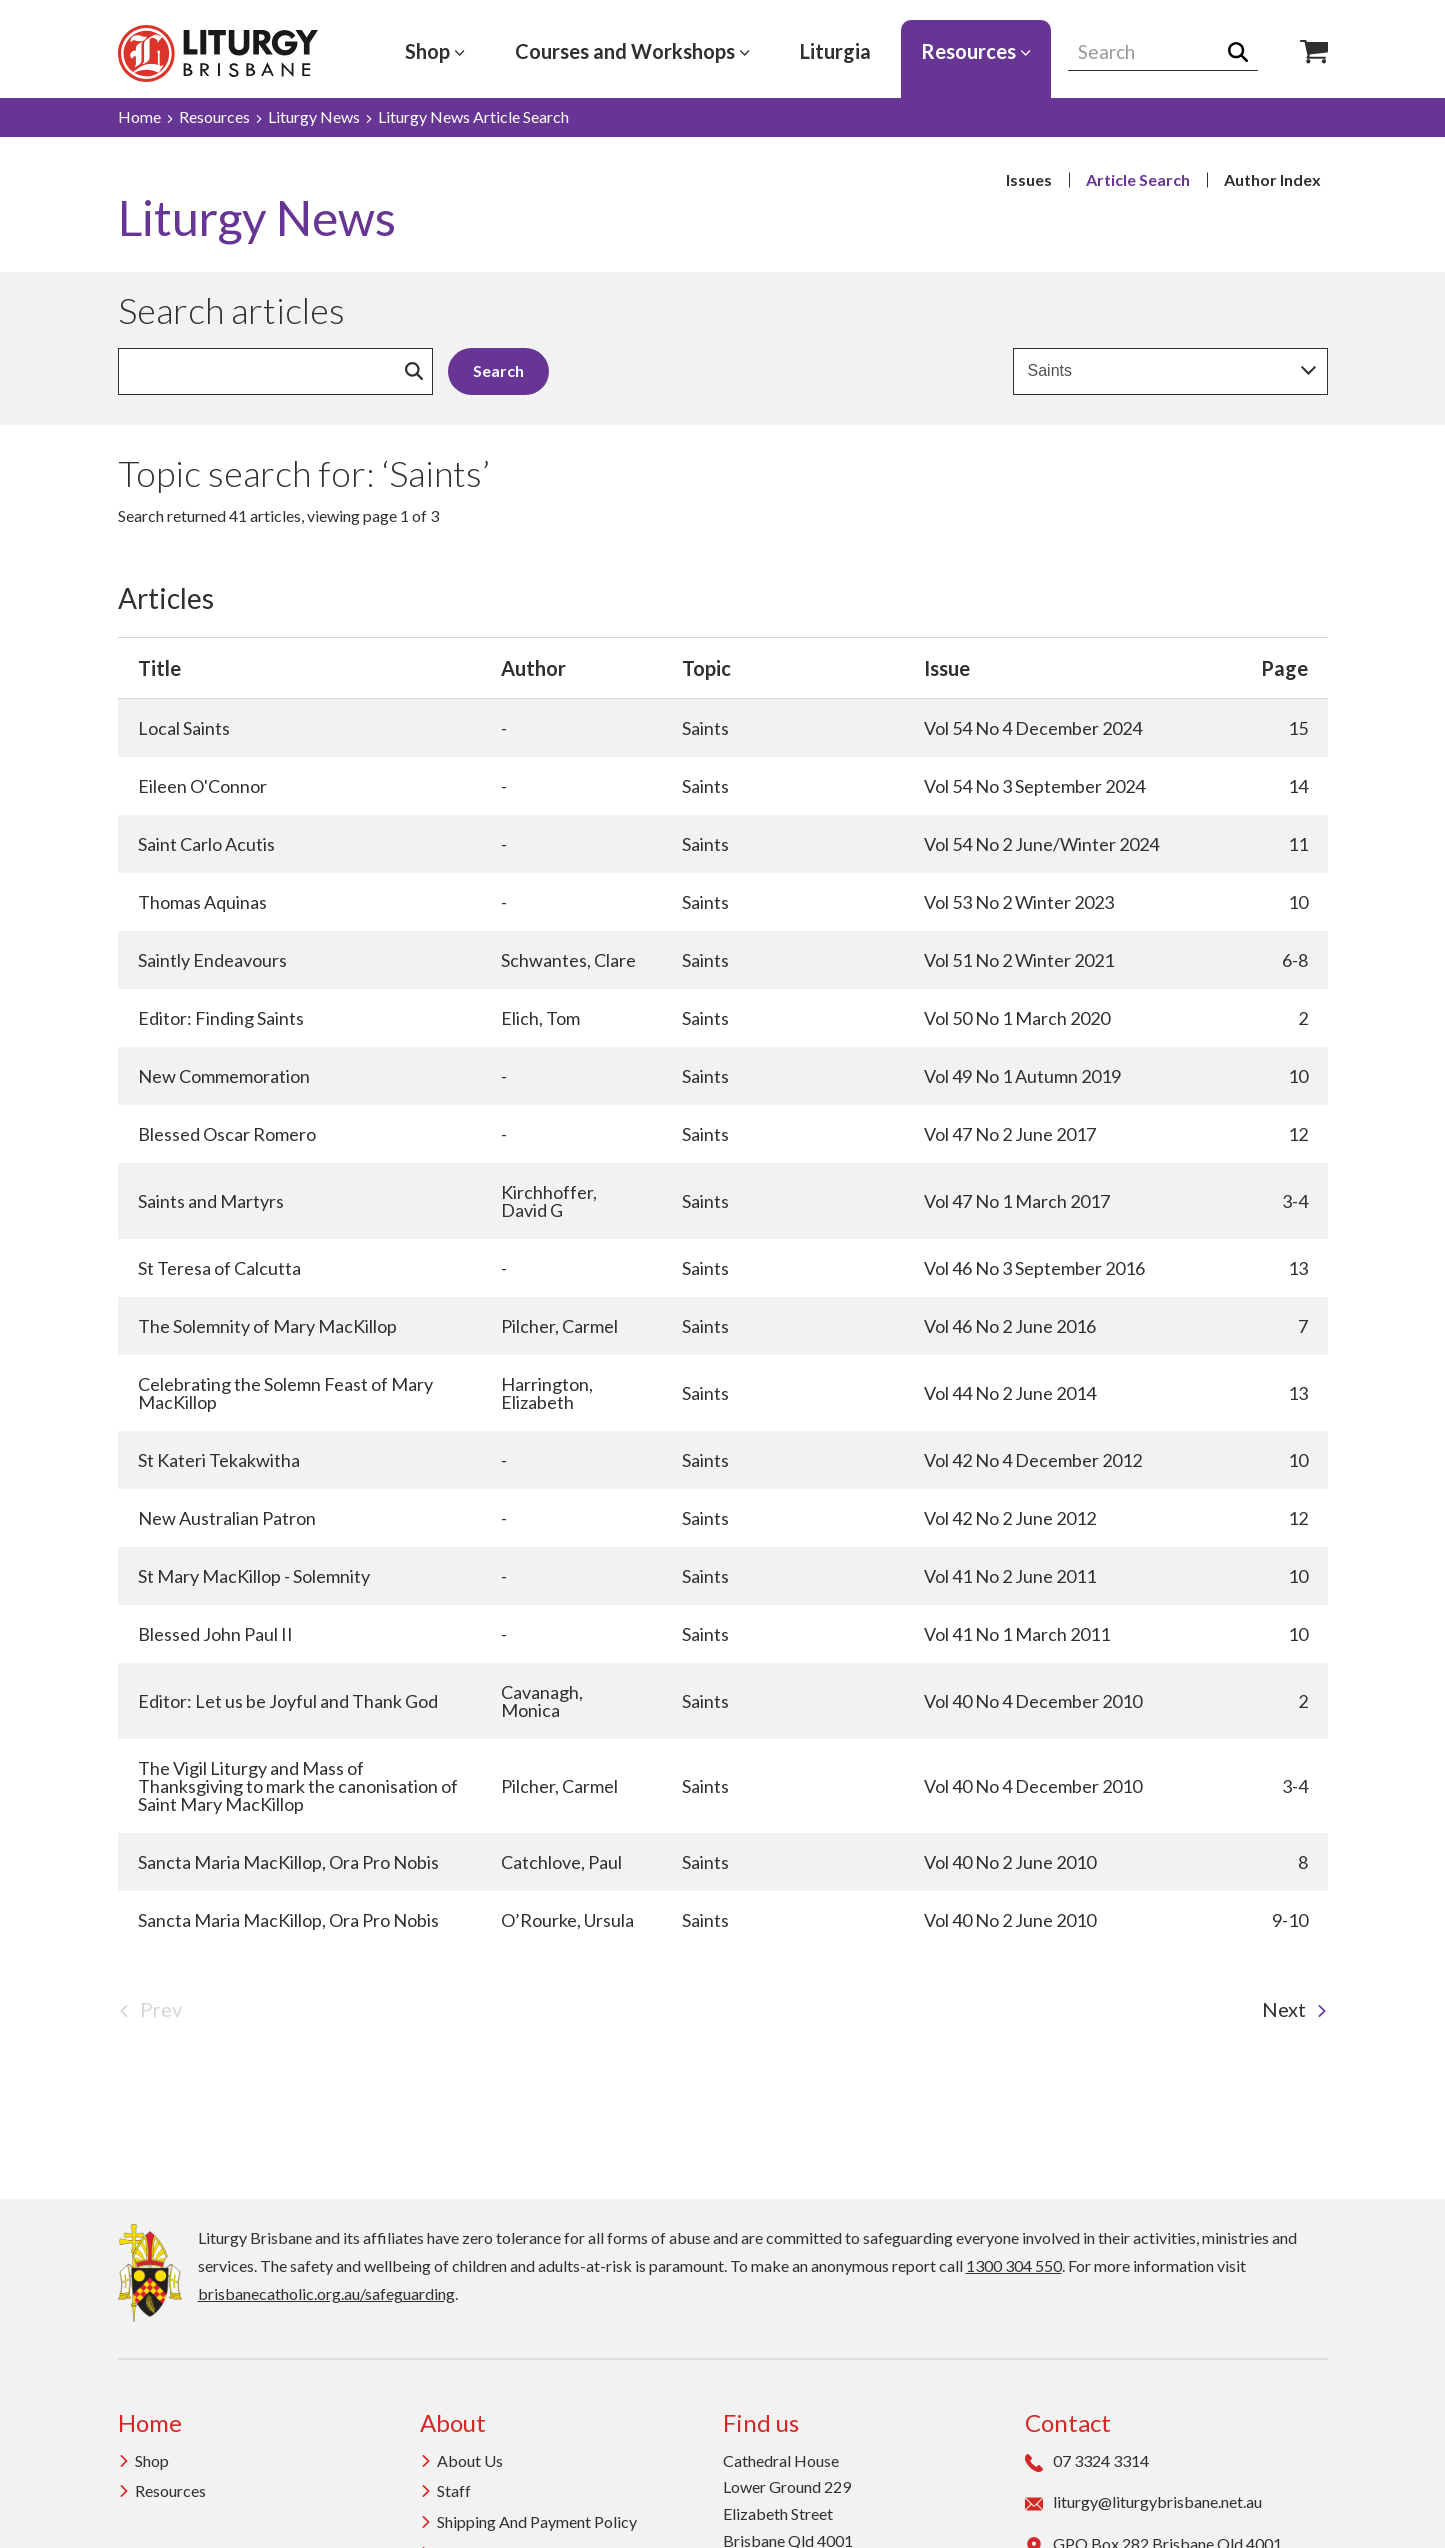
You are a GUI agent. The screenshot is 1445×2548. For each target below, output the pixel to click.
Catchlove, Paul (561, 1862)
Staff (445, 2490)
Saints (705, 728)
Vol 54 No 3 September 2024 (1034, 786)
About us (461, 2460)
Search (1244, 52)
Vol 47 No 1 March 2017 (1017, 1201)
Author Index (1272, 179)
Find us (761, 2422)
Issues (1029, 179)
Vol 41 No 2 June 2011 (1010, 1576)
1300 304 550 (1014, 2265)
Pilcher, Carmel (559, 1326)
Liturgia (835, 51)
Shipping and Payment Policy (528, 2521)
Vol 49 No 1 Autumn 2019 (1022, 1076)
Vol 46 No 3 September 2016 (1034, 1268)
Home (139, 116)
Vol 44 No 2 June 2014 (1010, 1393)
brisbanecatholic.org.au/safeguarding (326, 2293)
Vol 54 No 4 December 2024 (1033, 728)
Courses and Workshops (632, 51)
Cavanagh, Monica (542, 1701)
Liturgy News (314, 116)
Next (1295, 2009)
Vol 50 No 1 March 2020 (1017, 1018)
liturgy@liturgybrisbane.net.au (1143, 2502)
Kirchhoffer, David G (549, 1201)
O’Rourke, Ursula (567, 1920)
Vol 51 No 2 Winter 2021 (1019, 960)
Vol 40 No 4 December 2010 (1033, 1701)
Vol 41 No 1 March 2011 (1017, 1634)
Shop (435, 51)
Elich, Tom (540, 1018)
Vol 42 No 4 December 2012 (1033, 1460)
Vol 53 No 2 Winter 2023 (1019, 902)
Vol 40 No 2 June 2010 (1010, 1862)
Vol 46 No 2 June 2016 (1010, 1326)
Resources (976, 51)
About (453, 2422)
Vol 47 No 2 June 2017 (1010, 1134)
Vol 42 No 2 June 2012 (1010, 1518)
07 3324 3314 (1087, 2461)
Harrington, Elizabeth (547, 1393)
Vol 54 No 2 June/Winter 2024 (1041, 844)
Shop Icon (1314, 52)
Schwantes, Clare (568, 960)
